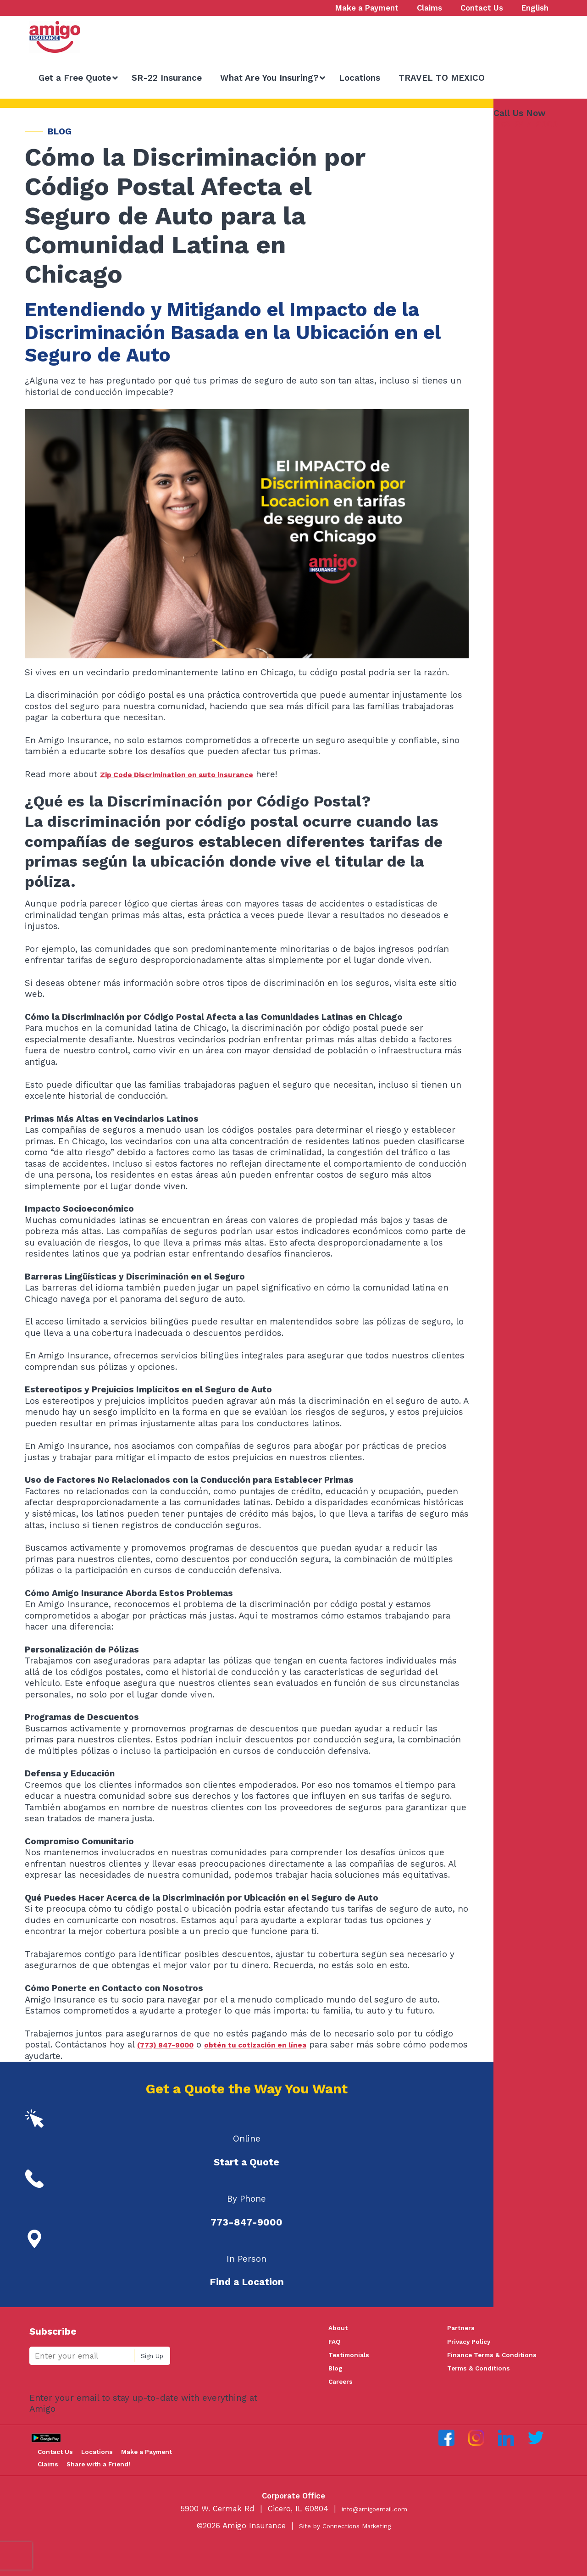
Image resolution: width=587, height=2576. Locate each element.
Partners (463, 2328)
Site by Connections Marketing (345, 2556)
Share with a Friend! (81, 2493)
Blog (336, 2374)
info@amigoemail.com (374, 2540)
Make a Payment (74, 2478)
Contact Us (64, 2463)
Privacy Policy (473, 2343)
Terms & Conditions (484, 2374)
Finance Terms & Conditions (499, 2359)
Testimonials (352, 2359)
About (339, 2328)
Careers (343, 2390)
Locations (118, 2463)
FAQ (335, 2343)
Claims (132, 2478)
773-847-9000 (525, 124)
